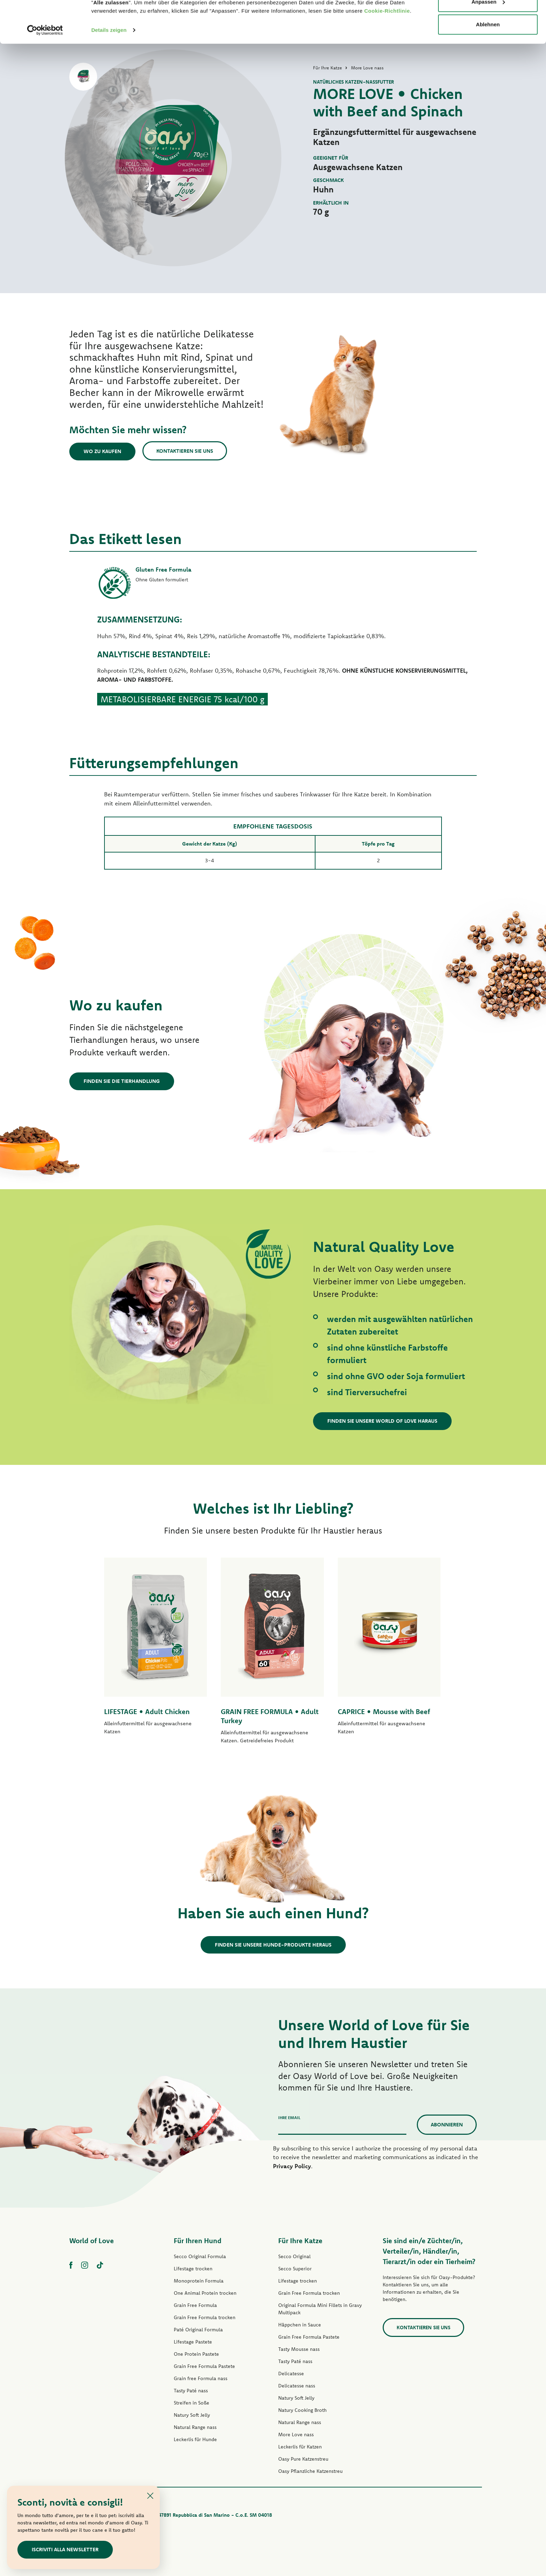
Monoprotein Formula (199, 2281)
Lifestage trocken (193, 2268)
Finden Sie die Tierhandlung (122, 1081)
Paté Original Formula (198, 2329)
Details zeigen (108, 69)
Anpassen (488, 41)
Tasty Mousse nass (299, 2349)
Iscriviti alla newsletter (65, 2549)
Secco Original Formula (200, 2256)
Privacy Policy (292, 2166)
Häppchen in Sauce (299, 2325)
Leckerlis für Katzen (300, 2447)
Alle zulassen (487, 18)
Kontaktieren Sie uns (184, 451)
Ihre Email (289, 2117)
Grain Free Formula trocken (204, 2317)
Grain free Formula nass (200, 2378)
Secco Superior (295, 2268)
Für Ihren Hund (197, 2240)
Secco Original (294, 2256)
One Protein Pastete (196, 2354)
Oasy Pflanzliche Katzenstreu (310, 2471)
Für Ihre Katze (300, 2240)
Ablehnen (488, 64)
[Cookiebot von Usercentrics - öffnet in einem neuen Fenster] (45, 69)
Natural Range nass (195, 2427)
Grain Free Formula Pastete (204, 2366)
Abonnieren (447, 2124)
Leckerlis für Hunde (195, 2439)
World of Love (91, 2240)
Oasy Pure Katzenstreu (303, 2459)
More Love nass (296, 2434)
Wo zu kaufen (102, 451)
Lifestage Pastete (193, 2342)
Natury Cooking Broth (302, 2410)
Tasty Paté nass (191, 2390)
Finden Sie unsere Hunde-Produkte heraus (273, 1944)
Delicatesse (291, 2373)
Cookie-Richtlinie (387, 50)
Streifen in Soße (191, 2403)
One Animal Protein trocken (205, 2293)
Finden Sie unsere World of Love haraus (382, 1420)
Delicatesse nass (296, 2386)
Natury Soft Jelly (192, 2415)
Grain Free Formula (195, 2305)
